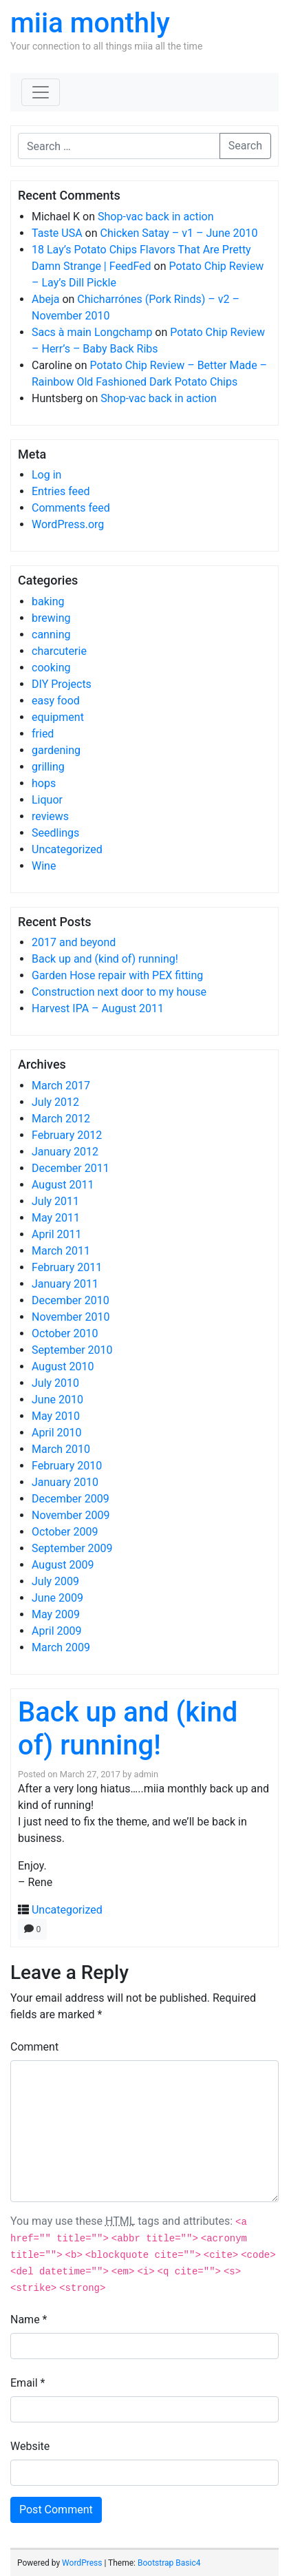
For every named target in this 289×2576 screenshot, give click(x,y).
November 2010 (70, 1316)
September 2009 (72, 1548)
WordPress (82, 2563)
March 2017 (61, 1085)
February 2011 (67, 1267)
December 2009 (70, 1498)
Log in (46, 474)
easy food (56, 700)
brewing (51, 618)
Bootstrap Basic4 (169, 2563)
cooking (51, 667)
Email (27, 2382)
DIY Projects (62, 684)
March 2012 (61, 1118)
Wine (44, 865)
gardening (56, 750)
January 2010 (65, 1482)
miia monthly (90, 23)
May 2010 (56, 1416)
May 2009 (56, 1614)
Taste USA (57, 233)
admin (145, 1774)
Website (30, 2446)
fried (43, 733)
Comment (34, 2046)
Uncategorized (67, 849)
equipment (58, 717)
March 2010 (61, 1449)
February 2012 (67, 1135)
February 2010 (67, 1465)
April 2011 (57, 1234)
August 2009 (63, 1564)
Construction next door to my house (119, 991)
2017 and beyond (74, 942)
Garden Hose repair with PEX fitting (117, 975)
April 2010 (57, 1432)
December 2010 (70, 1300)
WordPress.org (68, 524)
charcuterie (59, 651)
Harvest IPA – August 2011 (98, 1008)
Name (28, 2319)
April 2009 (57, 1630)
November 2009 (70, 1515)
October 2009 (65, 1531)
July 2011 (55, 1201)
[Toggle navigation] (40, 92)
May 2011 (56, 1217)
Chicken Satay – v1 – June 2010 (179, 233)
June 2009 (57, 1597)
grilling (48, 766)
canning (51, 634)
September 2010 (72, 1350)
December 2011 (70, 1168)
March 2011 (61, 1250)
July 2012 (55, 1102)
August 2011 (63, 1184)
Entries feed (61, 491)
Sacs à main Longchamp (92, 332)
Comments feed (71, 507)
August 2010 (63, 1366)
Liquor (47, 799)
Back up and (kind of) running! (105, 958)
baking (48, 601)
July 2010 (55, 1383)
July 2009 (55, 1581)
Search (245, 145)
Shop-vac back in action (156, 216)
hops (44, 783)
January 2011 (65, 1283)
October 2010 (65, 1333)
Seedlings (55, 832)
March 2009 (61, 1647)
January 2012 (65, 1151)
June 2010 (57, 1399)
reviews (50, 816)
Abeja (45, 299)
